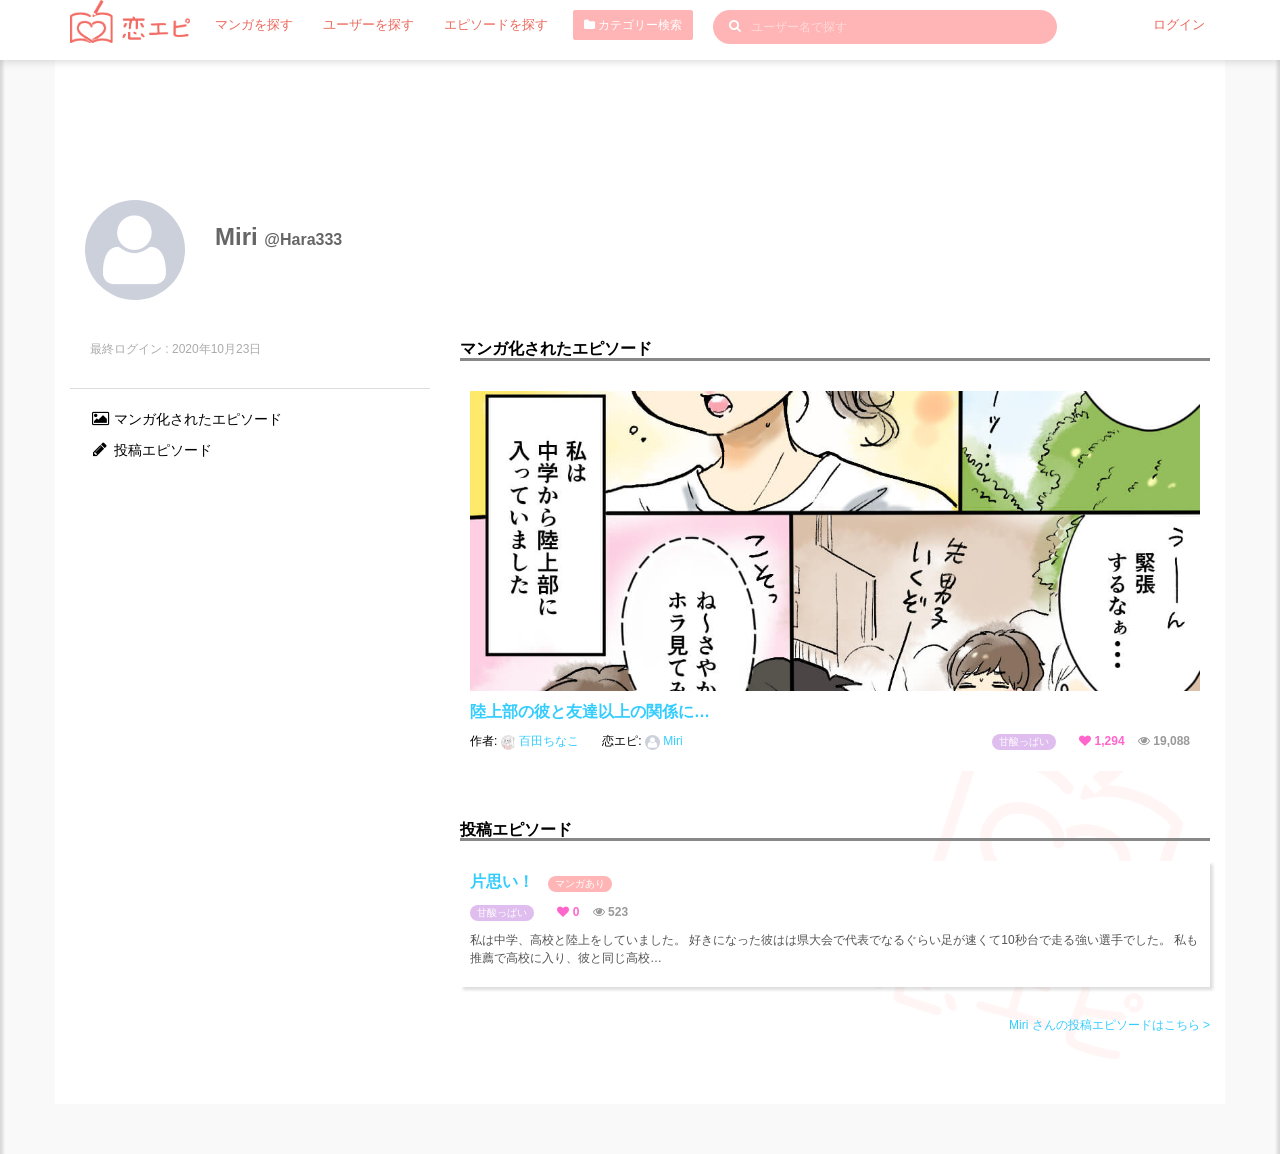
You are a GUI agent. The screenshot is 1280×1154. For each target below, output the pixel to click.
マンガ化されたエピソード (186, 419)
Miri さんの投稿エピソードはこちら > (1109, 1025)
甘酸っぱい (1024, 741)
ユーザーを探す (359, 25)
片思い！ (541, 882)
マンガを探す (251, 25)
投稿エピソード (151, 450)
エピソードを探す (479, 25)
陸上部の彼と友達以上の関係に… (590, 711)
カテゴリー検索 (612, 25)
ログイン (1181, 25)
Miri (664, 741)
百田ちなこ (542, 741)
